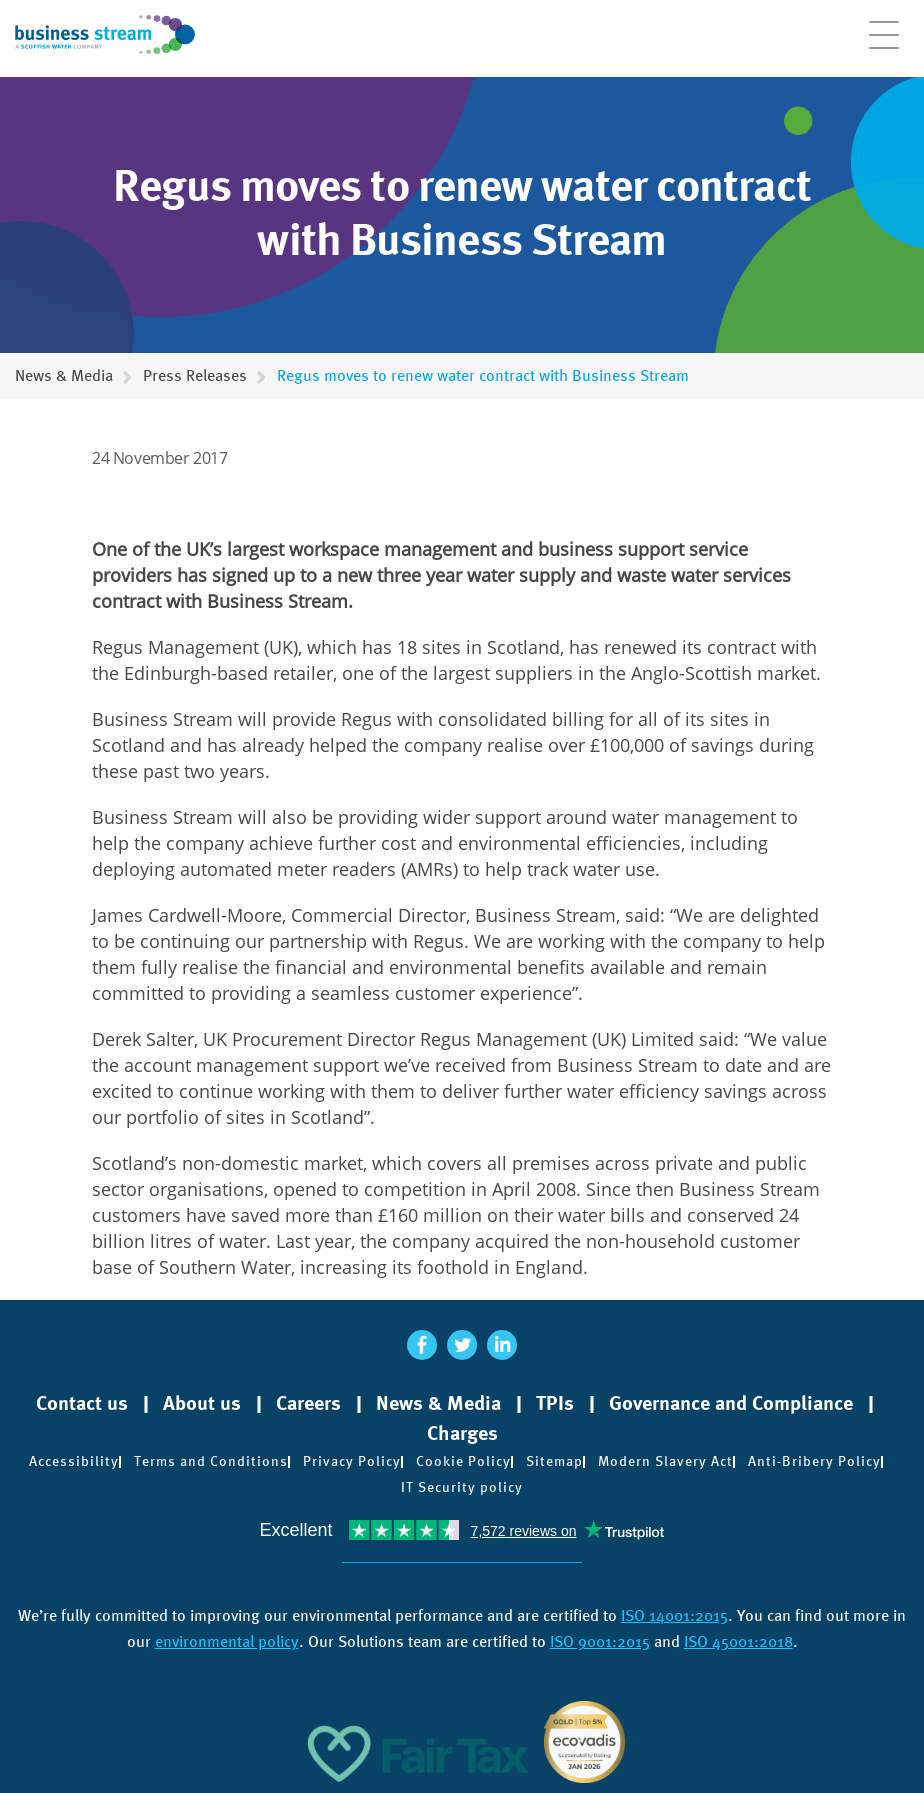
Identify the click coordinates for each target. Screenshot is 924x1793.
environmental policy (227, 1641)
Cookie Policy (463, 1461)
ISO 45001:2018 (738, 1641)
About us (202, 1403)
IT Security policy (462, 1487)
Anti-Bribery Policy (814, 1461)
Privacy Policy (352, 1461)
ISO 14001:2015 (674, 1615)
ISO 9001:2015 (600, 1641)
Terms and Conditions (211, 1461)
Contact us (82, 1403)
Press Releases (195, 375)
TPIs (555, 1403)
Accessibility (74, 1461)
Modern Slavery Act (665, 1461)
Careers (308, 1403)
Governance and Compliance (731, 1403)
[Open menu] (884, 45)
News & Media (64, 375)
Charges (462, 1433)
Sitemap (554, 1461)
